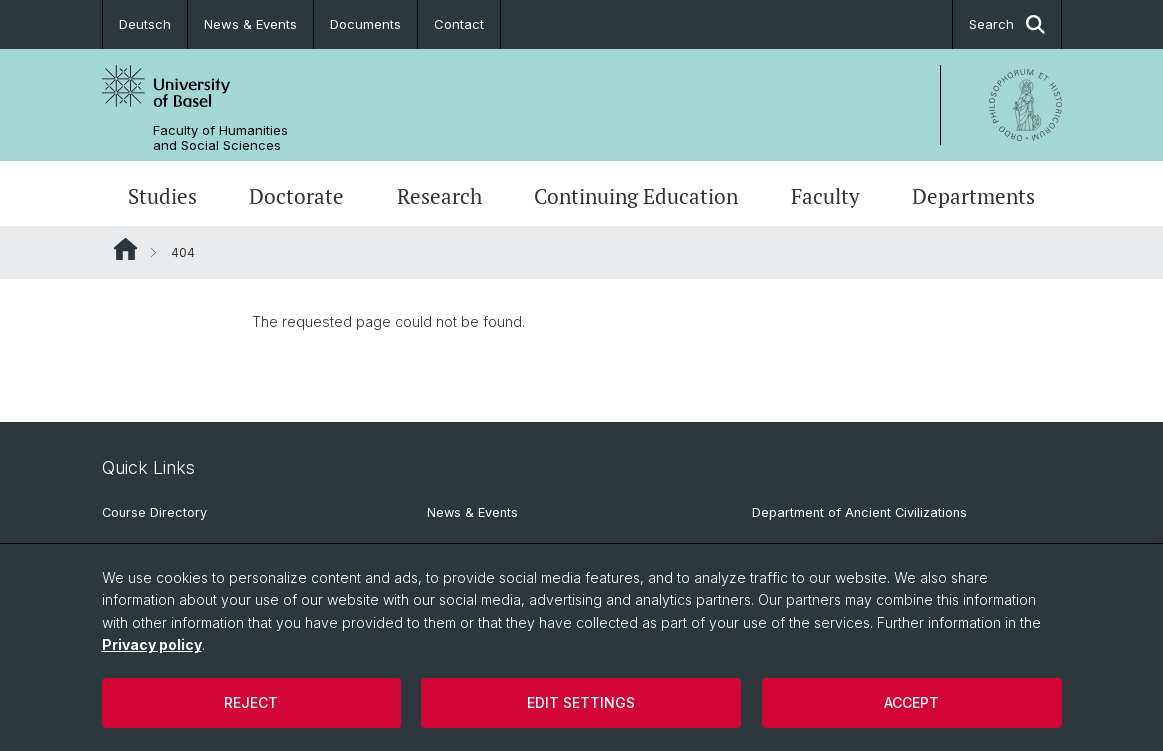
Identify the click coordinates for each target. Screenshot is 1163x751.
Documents (365, 24)
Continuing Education (636, 196)
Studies (162, 196)
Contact (459, 24)
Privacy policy (152, 644)
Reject (251, 702)
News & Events (250, 24)
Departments (973, 196)
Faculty (825, 196)
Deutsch (145, 24)
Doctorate (296, 196)
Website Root (125, 249)
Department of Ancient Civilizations (859, 512)
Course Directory (154, 512)
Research (439, 196)
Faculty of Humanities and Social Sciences (220, 138)
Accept (911, 702)
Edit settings (581, 702)
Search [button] (1007, 24)
